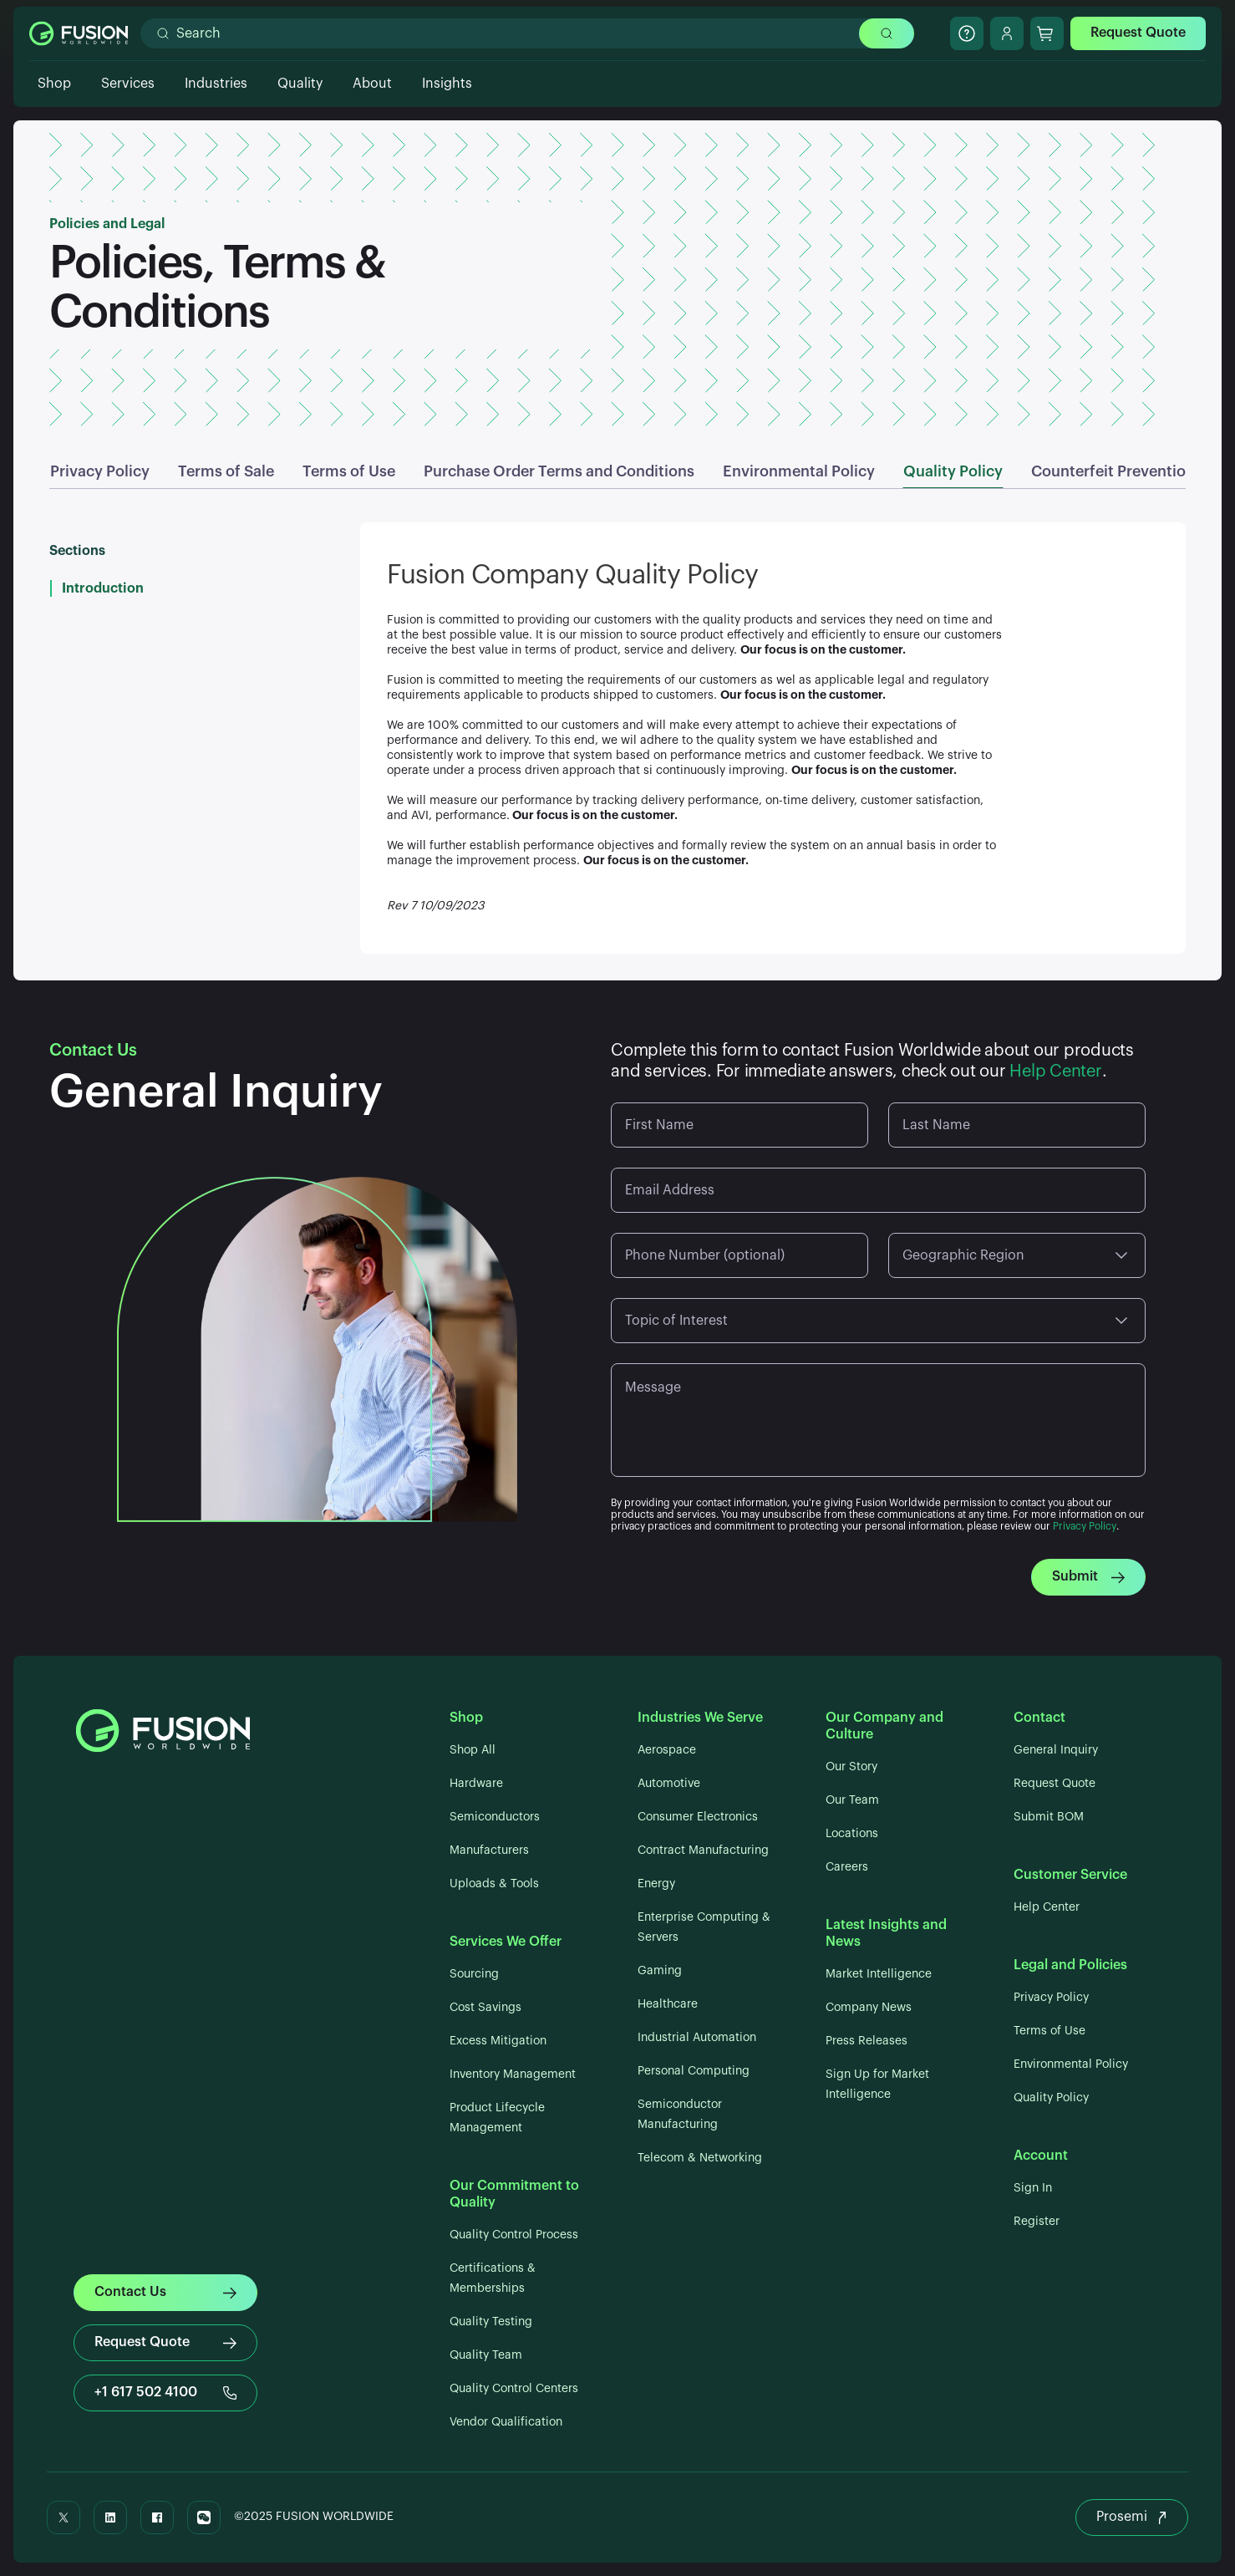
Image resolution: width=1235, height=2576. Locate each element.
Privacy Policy (100, 471)
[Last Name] (1017, 1125)
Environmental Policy (799, 471)
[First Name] (739, 1125)
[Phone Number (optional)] (739, 1255)
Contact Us (165, 2292)
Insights (447, 83)
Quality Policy (953, 471)
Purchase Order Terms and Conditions (559, 471)
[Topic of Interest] (878, 1320)
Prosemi (1131, 2516)
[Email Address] (878, 1190)
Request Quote (1138, 32)
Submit (1088, 1577)
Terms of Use (348, 471)
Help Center (1055, 1071)
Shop (54, 83)
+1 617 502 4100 (165, 2392)
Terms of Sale (226, 471)
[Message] (878, 1426)
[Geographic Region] (1017, 1255)
